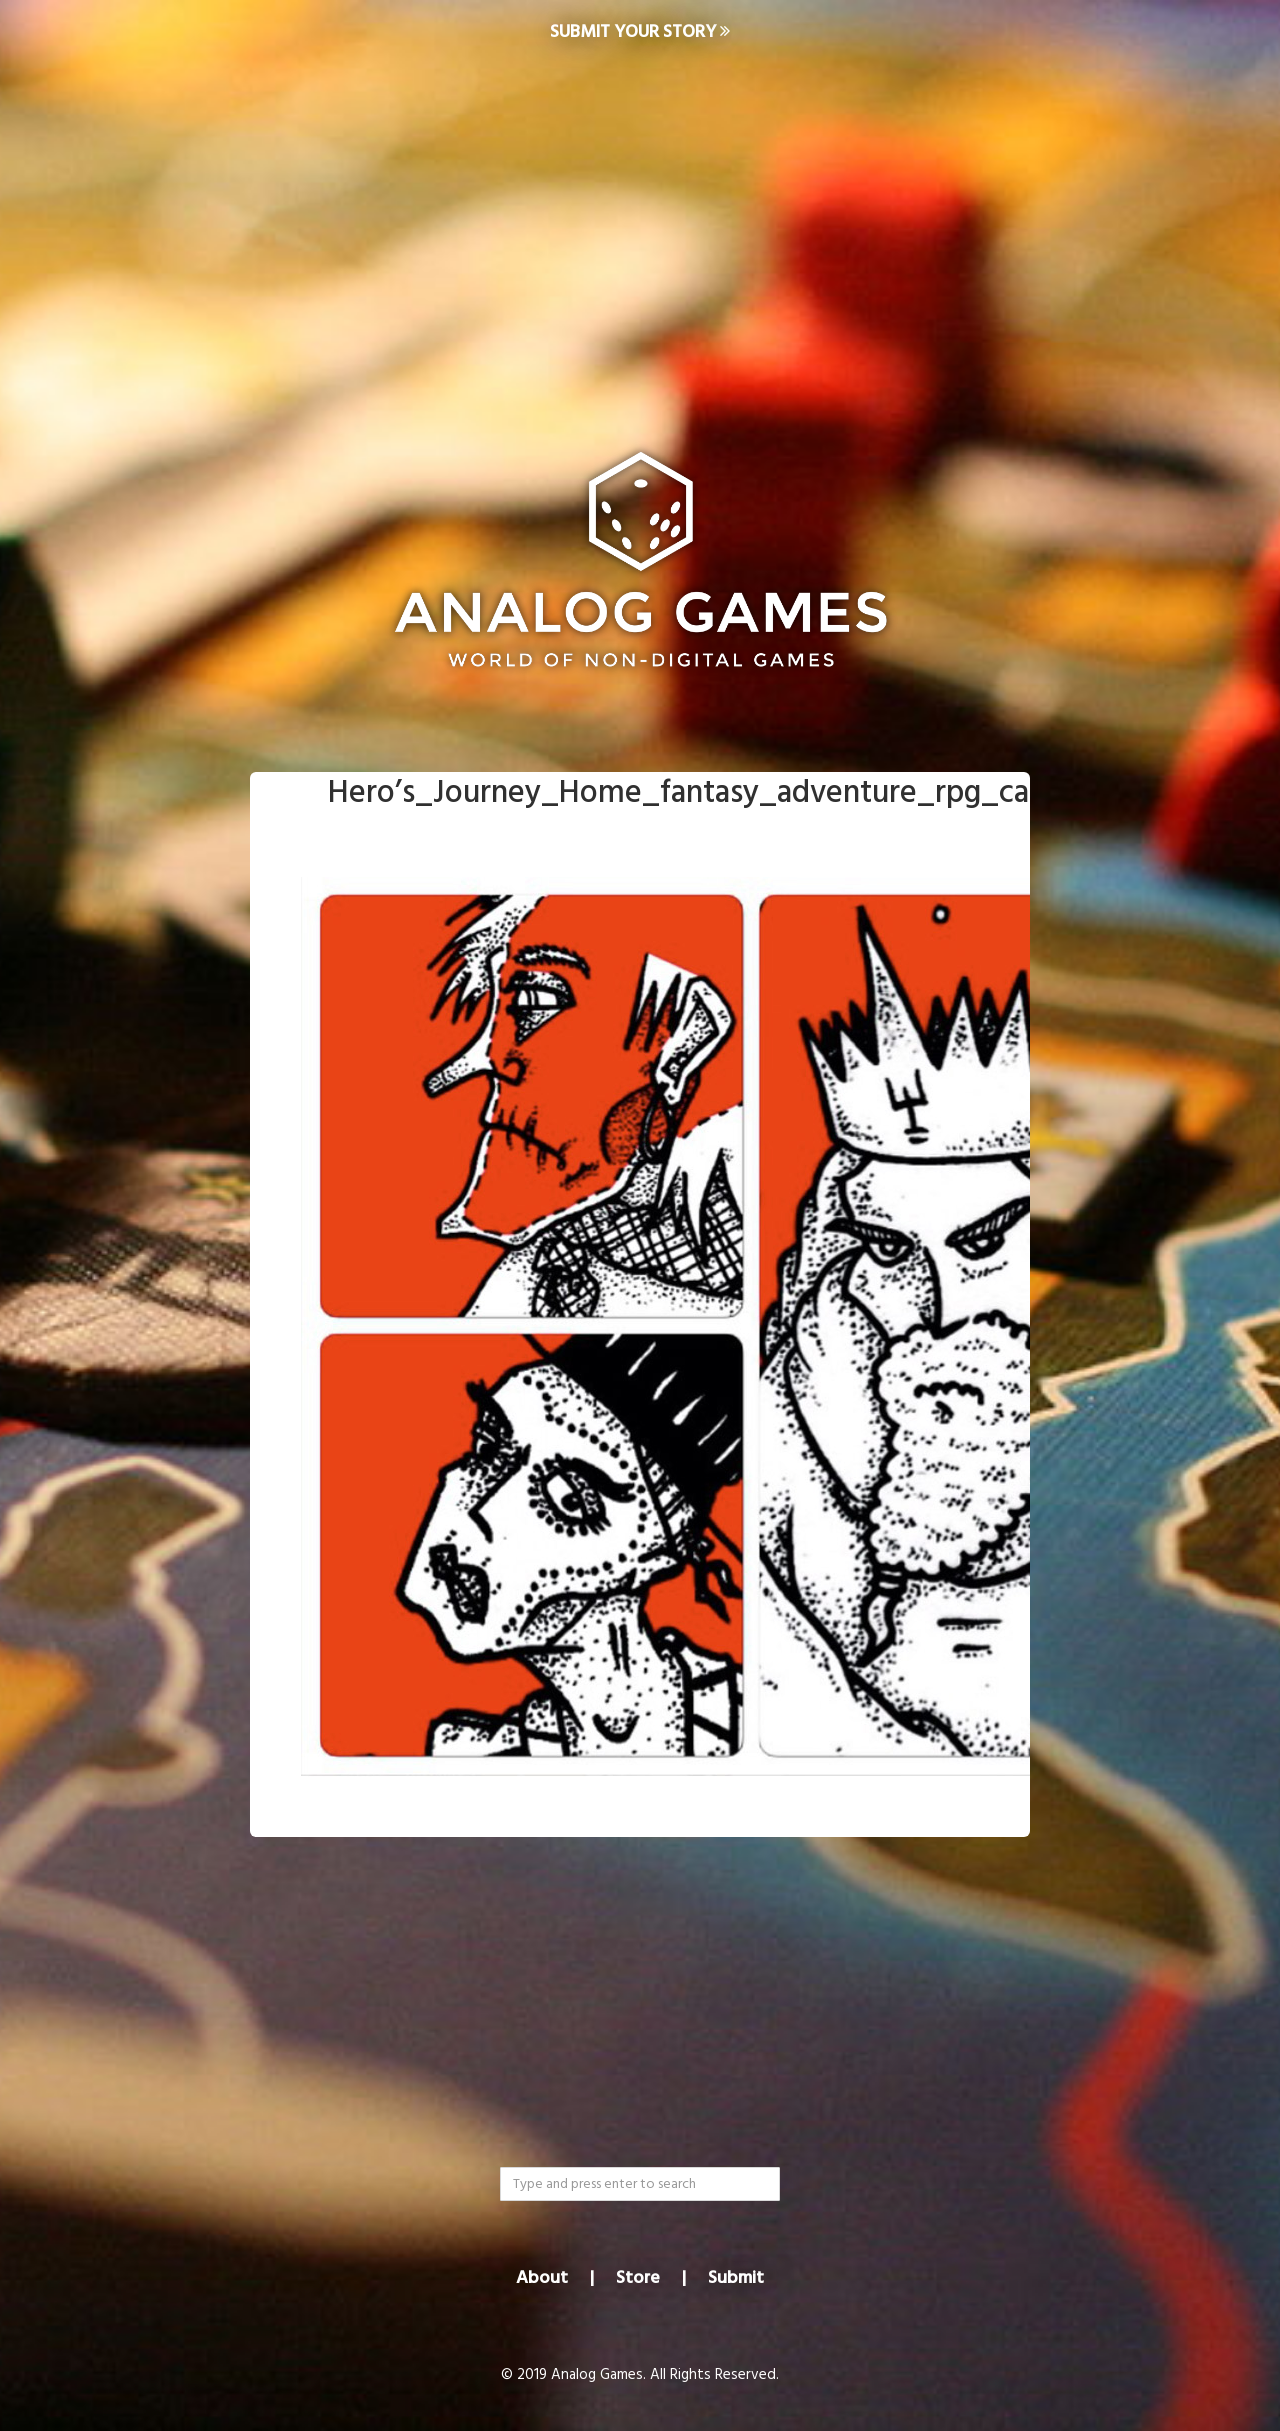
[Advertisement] (640, 226)
